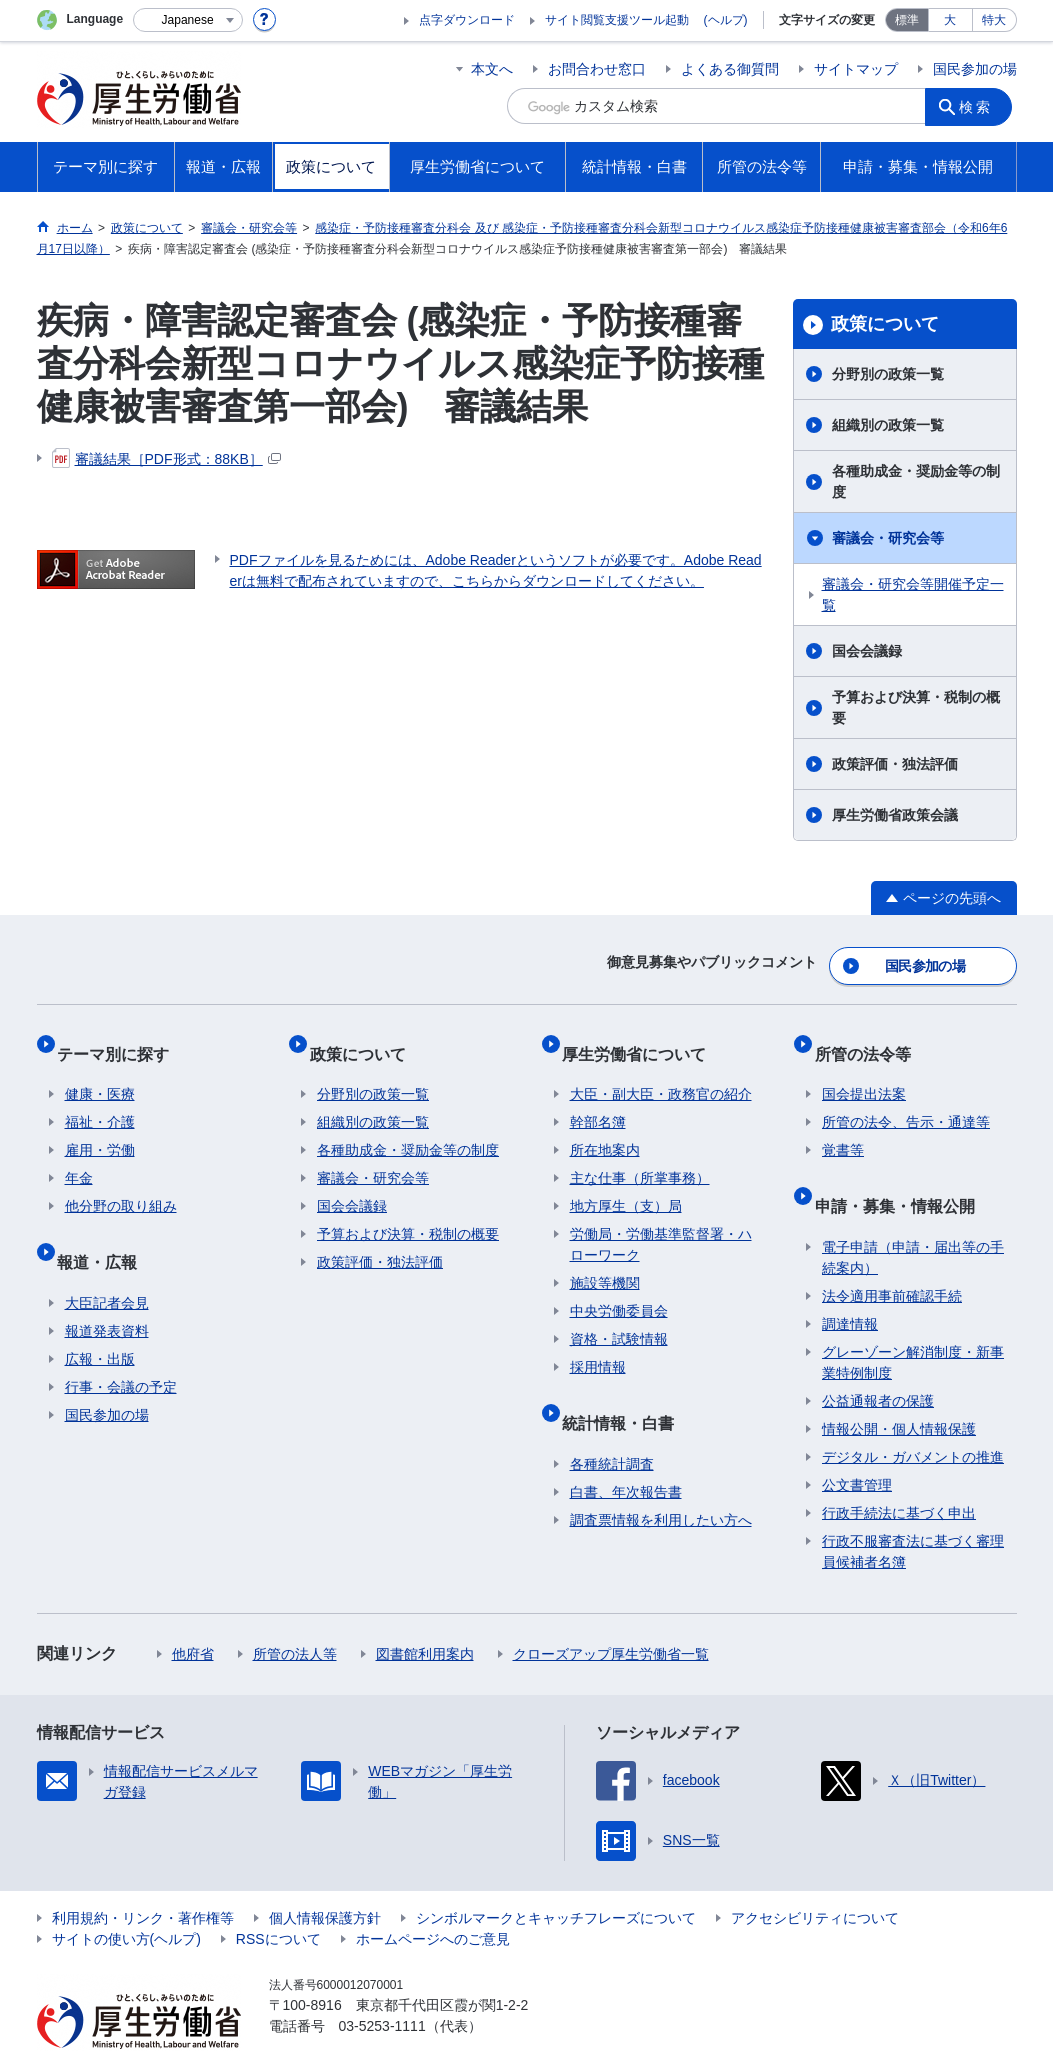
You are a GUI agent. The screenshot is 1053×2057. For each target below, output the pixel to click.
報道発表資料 (107, 1292)
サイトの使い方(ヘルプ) (126, 1900)
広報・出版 (100, 1320)
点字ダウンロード (467, 20)
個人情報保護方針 (325, 1879)
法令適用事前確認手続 (892, 1257)
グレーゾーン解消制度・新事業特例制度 (913, 1323)
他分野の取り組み (121, 1184)
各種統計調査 (612, 1425)
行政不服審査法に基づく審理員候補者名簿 (913, 1512)
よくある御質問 (730, 69)
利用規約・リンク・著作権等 (143, 1879)
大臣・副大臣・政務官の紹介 (661, 1072)
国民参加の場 (975, 69)
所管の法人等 (295, 1615)
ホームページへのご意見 (433, 1900)
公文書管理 (857, 1446)
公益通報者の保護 (878, 1362)
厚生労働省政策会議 (895, 815)
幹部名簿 (598, 1100)
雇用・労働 (100, 1128)
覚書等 (843, 1128)
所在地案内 (605, 1128)
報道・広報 (105, 1230)
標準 (907, 20)
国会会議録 (867, 651)
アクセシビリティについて (815, 1879)
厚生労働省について (642, 1038)
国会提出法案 (864, 1072)
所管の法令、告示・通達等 (906, 1100)
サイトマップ (856, 69)
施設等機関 (605, 1261)
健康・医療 (100, 1072)
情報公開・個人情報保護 (899, 1390)
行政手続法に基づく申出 (899, 1474)
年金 (79, 1156)
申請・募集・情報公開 (902, 1174)
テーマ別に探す (121, 1038)
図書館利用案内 (425, 1615)
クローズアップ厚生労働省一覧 (611, 1615)
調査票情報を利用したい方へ (661, 1481)
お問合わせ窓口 (597, 69)
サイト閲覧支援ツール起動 (617, 20)
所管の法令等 (870, 1038)
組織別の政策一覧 (888, 425)
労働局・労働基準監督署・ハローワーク (661, 1222)
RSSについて (278, 1900)
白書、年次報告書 (626, 1453)
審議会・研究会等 (888, 538)
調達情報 (850, 1285)
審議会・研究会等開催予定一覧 (913, 594)
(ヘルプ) (726, 20)
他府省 (193, 1615)
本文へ (492, 69)
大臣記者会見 (107, 1264)
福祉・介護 (100, 1100)
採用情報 (598, 1345)
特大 (994, 20)
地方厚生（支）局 (626, 1184)
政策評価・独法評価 (895, 764)
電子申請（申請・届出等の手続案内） (913, 1218)
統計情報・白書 (626, 1391)
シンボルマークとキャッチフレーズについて (556, 1879)
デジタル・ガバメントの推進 (913, 1418)
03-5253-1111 (382, 1987)
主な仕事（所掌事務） (640, 1156)
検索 (981, 106)
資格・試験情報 (619, 1317)
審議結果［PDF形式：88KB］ (166, 459)
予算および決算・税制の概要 (916, 707)
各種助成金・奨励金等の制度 (916, 481)
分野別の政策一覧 (888, 374)
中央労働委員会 (619, 1289)
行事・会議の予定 (121, 1348)
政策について (885, 324)
